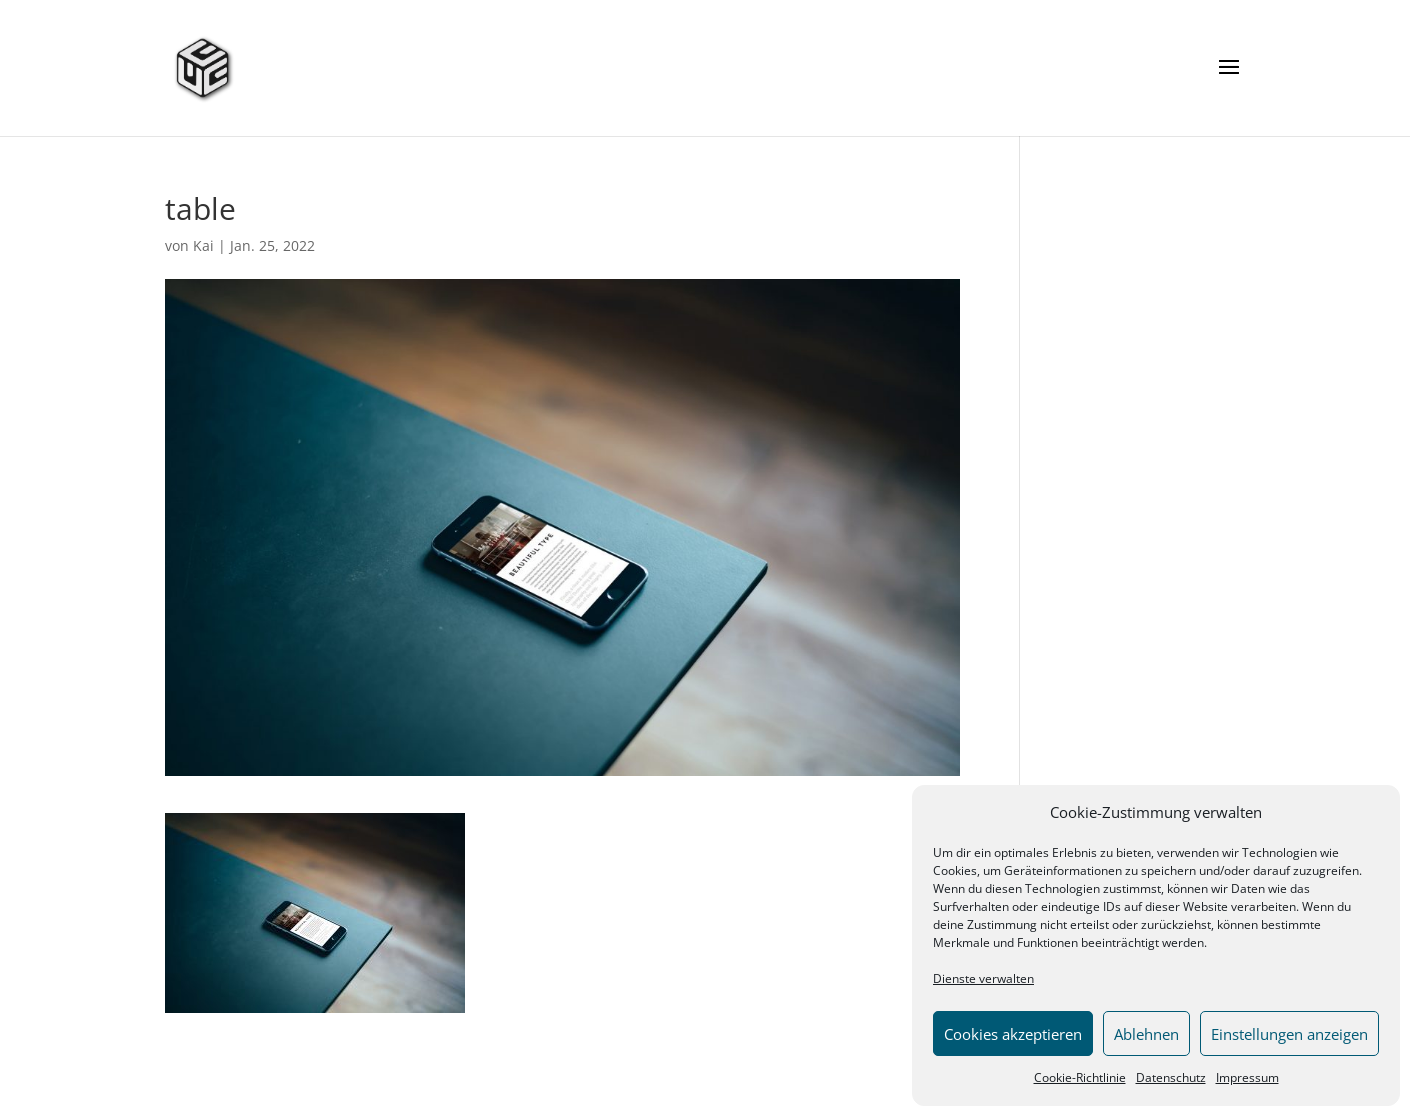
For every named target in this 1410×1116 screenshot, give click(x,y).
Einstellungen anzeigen (1289, 1034)
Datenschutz (1171, 1077)
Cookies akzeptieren (1013, 1034)
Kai (203, 245)
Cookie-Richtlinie (1080, 1077)
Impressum (1247, 1077)
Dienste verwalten (983, 978)
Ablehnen (1146, 1034)
